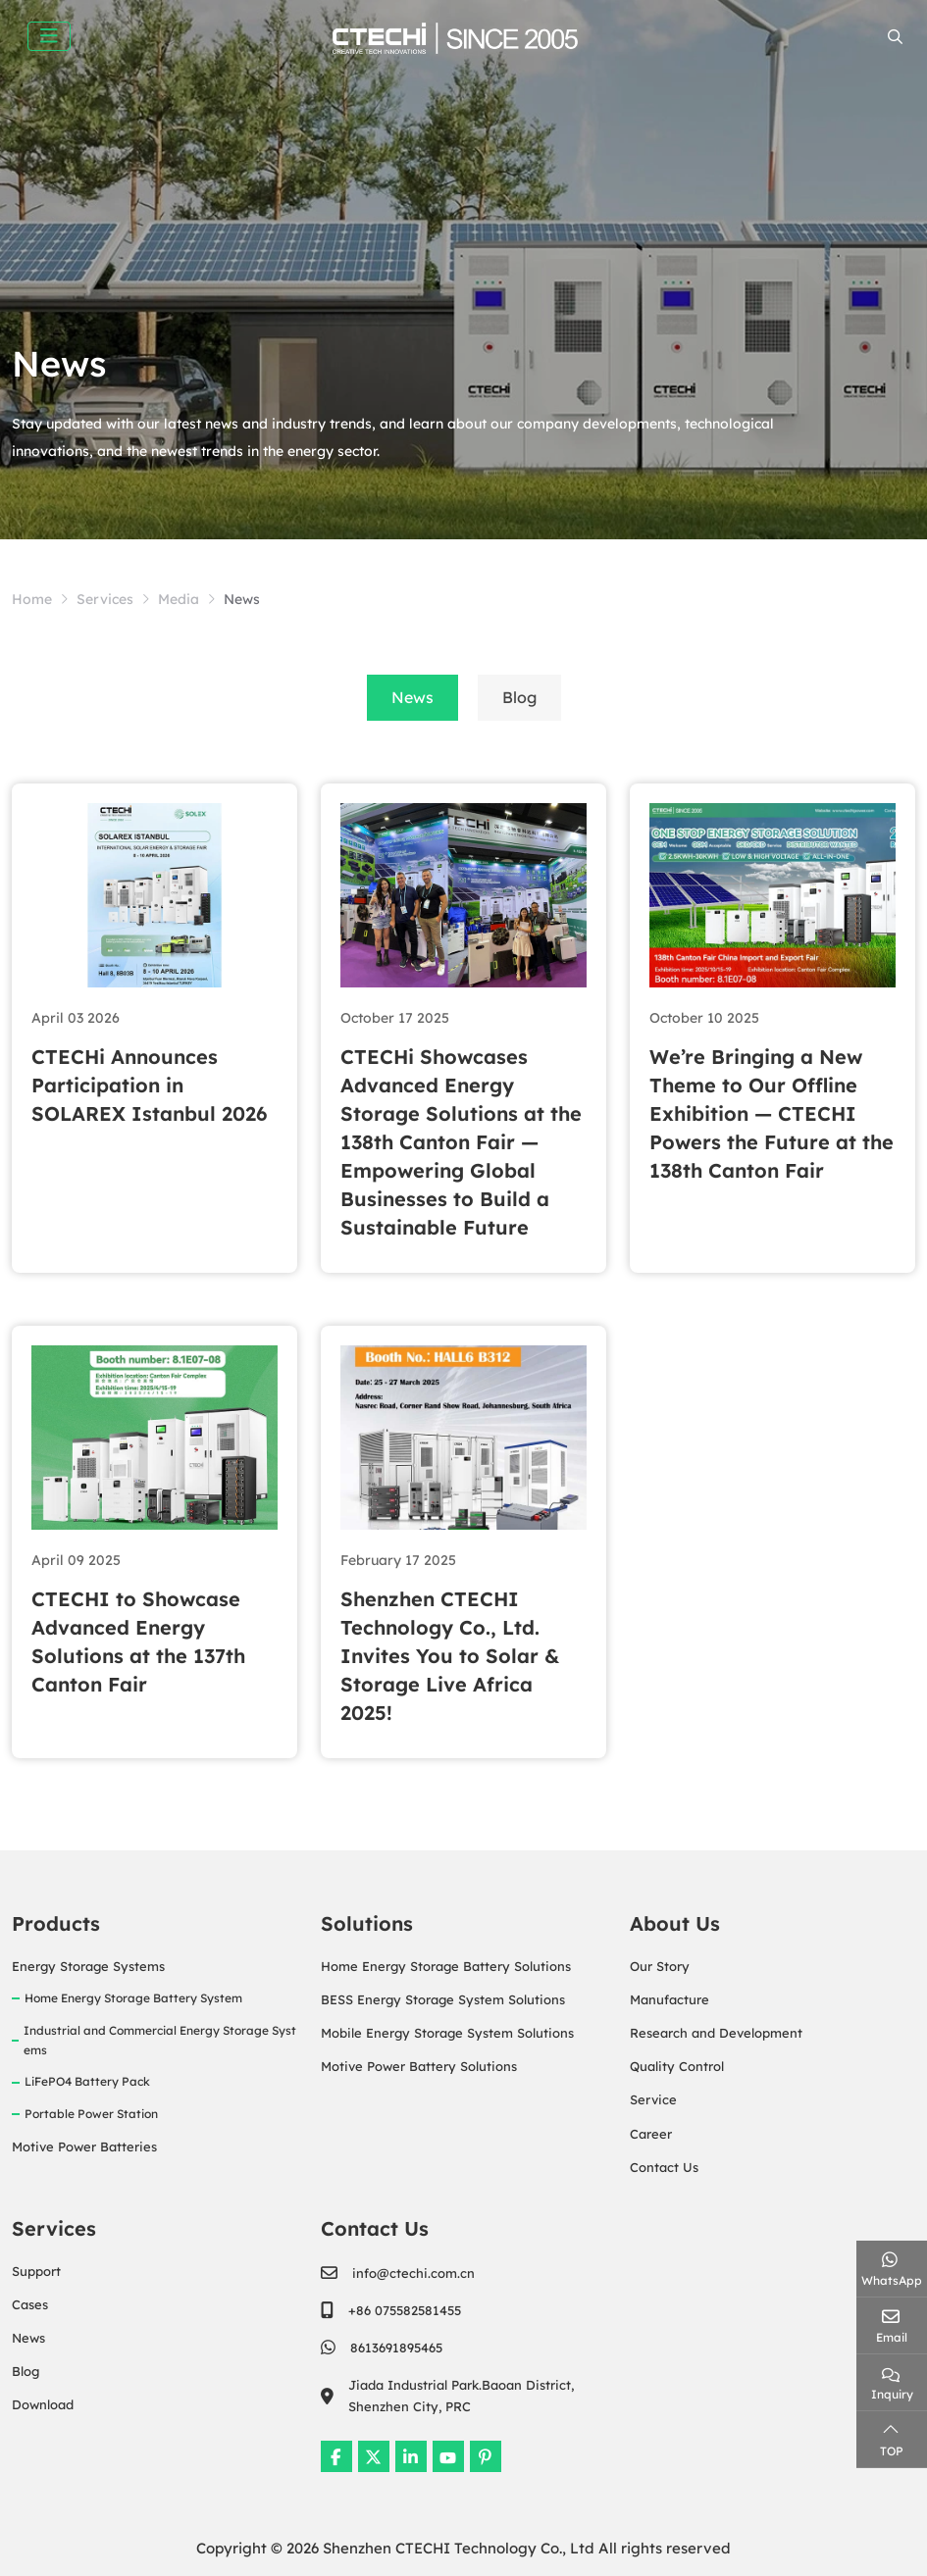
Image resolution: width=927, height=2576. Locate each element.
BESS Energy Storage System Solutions (443, 1999)
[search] (892, 37)
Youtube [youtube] (448, 2456)
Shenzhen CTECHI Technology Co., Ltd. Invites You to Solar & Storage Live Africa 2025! (449, 1656)
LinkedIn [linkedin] (411, 2456)
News (412, 697)
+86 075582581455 (404, 2310)
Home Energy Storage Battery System (133, 1998)
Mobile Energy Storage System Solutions (447, 2033)
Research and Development (716, 2033)
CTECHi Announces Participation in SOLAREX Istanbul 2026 (149, 1085)
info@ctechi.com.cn (413, 2273)
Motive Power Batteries (84, 2146)
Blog (519, 697)
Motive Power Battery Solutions (419, 2066)
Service (653, 2099)
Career (651, 2134)
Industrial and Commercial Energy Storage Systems (160, 2040)
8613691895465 (396, 2347)
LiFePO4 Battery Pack (87, 2081)
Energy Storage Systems (88, 1966)
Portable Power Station (91, 2113)
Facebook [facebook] (336, 2456)
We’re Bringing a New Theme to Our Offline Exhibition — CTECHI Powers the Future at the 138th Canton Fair (771, 1113)
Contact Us (664, 2167)
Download (43, 2404)
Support (36, 2271)
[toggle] (49, 36)
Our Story (660, 1966)
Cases (30, 2304)
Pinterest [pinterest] (485, 2456)
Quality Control (677, 2066)
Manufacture (669, 1999)
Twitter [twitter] (373, 2456)
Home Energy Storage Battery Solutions (446, 1966)
